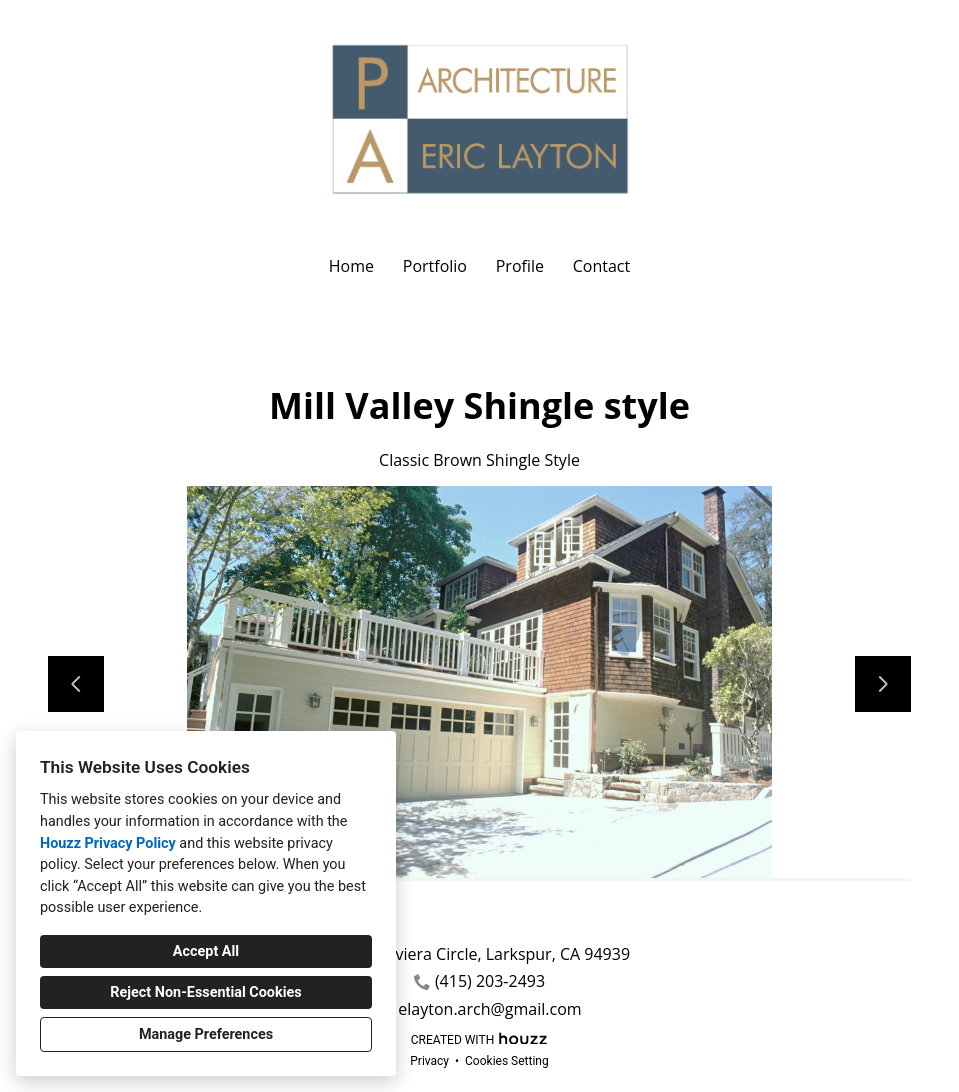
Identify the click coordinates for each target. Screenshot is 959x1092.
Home (351, 266)
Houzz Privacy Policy (108, 843)
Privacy (429, 1061)
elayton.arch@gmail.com (489, 1009)
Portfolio (435, 266)
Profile (520, 266)
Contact (601, 266)
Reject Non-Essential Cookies (205, 992)
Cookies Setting (507, 1061)
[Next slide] (883, 684)
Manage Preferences (206, 1034)
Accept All (206, 951)
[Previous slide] (76, 684)
